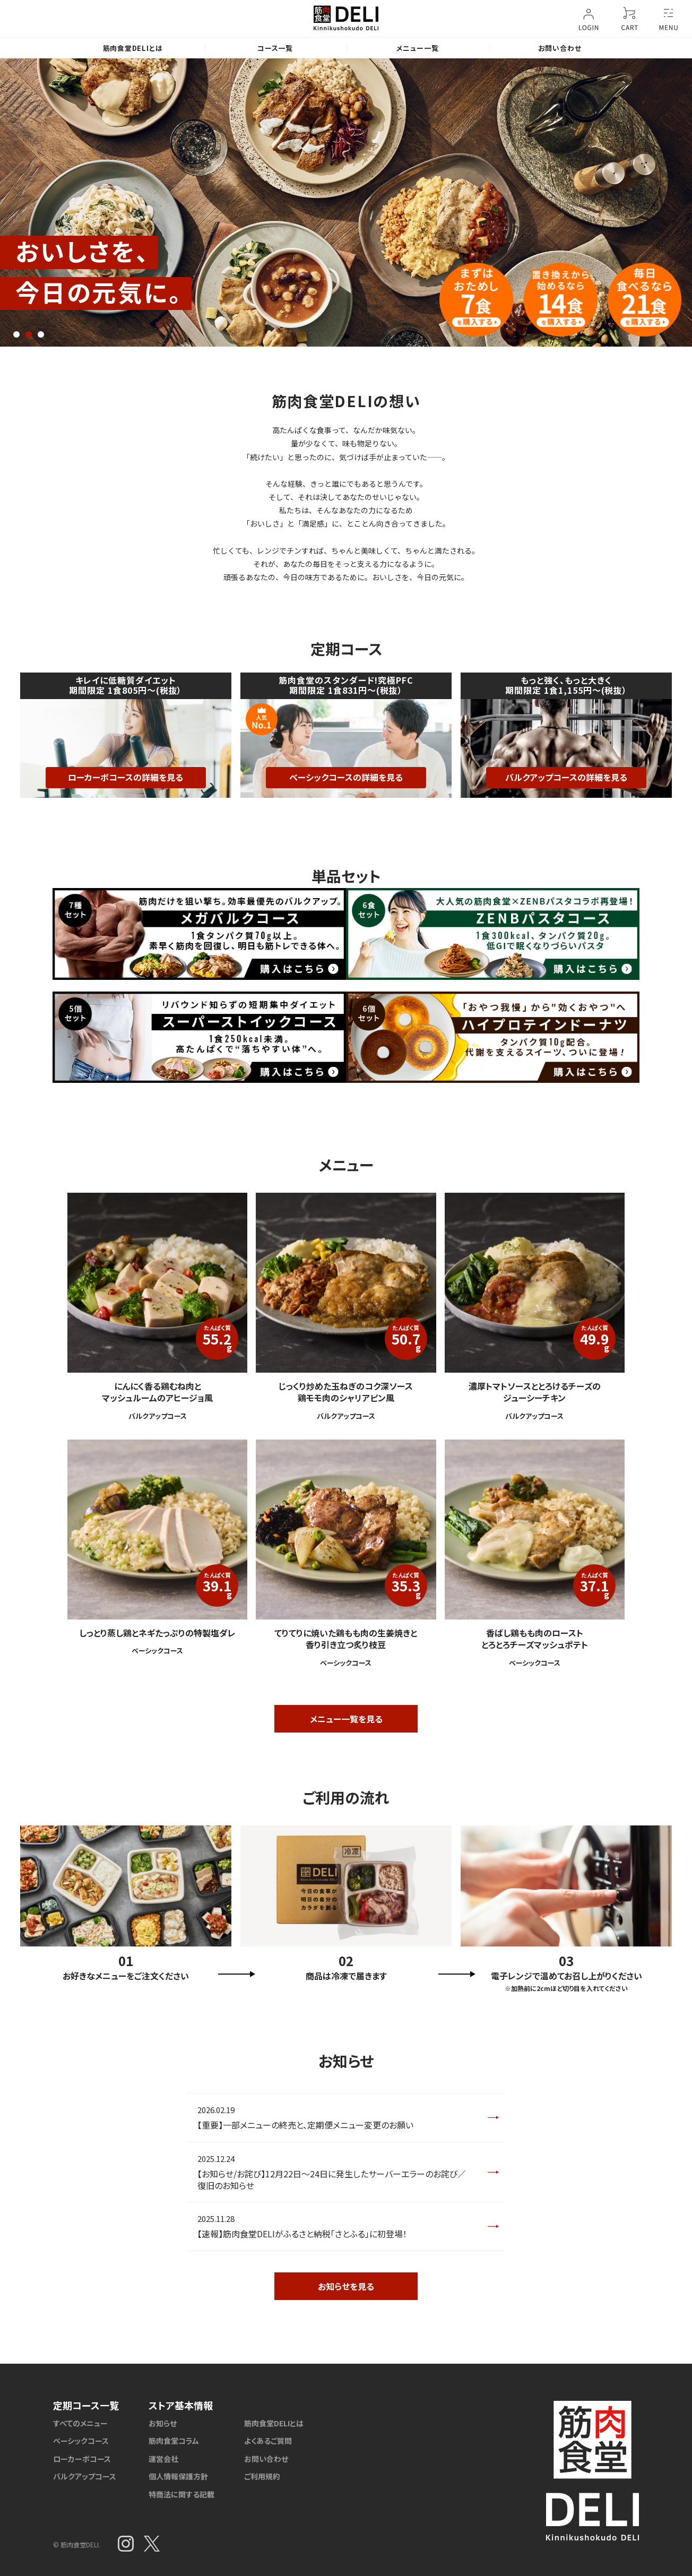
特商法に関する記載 (181, 2494)
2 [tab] (28, 334)
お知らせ (163, 2423)
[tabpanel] (346, 202)
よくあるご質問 (268, 2440)
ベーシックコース (81, 2440)
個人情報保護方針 (178, 2476)
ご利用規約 (262, 2476)
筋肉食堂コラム (174, 2440)
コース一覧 (275, 48)
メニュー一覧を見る (346, 1718)
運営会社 (163, 2458)
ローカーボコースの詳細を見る (125, 777)
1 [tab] (16, 334)
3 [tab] (41, 334)
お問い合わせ (560, 48)
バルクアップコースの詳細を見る (566, 777)
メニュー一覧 (417, 48)
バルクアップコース (84, 2476)
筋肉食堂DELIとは (133, 48)
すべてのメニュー (80, 2423)
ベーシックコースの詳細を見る (346, 777)
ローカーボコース (82, 2458)
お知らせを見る (346, 2286)
